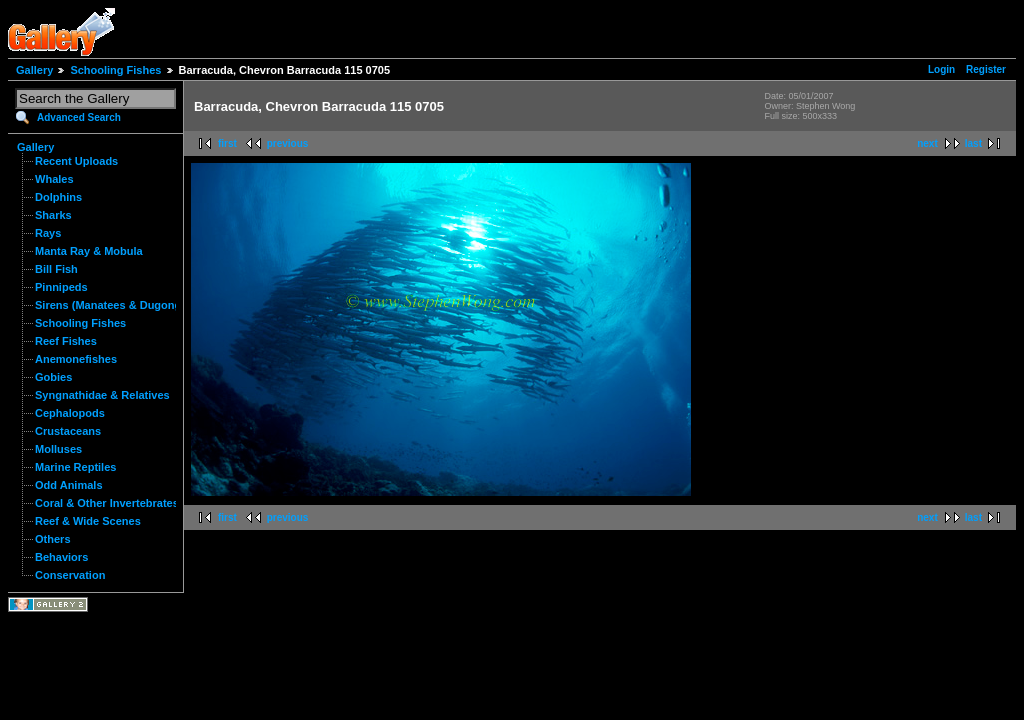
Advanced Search (79, 117)
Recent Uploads (76, 161)
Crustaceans (68, 431)
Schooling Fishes (115, 70)
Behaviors (61, 557)
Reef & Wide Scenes (88, 521)
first (227, 143)
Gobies (53, 377)
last (973, 143)
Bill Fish (56, 269)
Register (986, 69)
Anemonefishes (76, 359)
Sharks (53, 215)
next (927, 143)
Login (941, 69)
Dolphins (58, 197)
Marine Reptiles (75, 467)
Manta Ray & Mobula (89, 251)
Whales (54, 179)
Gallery (34, 70)
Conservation (70, 575)
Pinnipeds (61, 287)
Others (53, 539)
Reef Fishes (66, 341)
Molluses (58, 449)
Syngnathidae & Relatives (102, 395)
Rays (48, 233)
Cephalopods (70, 413)
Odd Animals (69, 485)
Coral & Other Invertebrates (107, 503)
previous (288, 143)
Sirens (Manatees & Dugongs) (113, 305)
